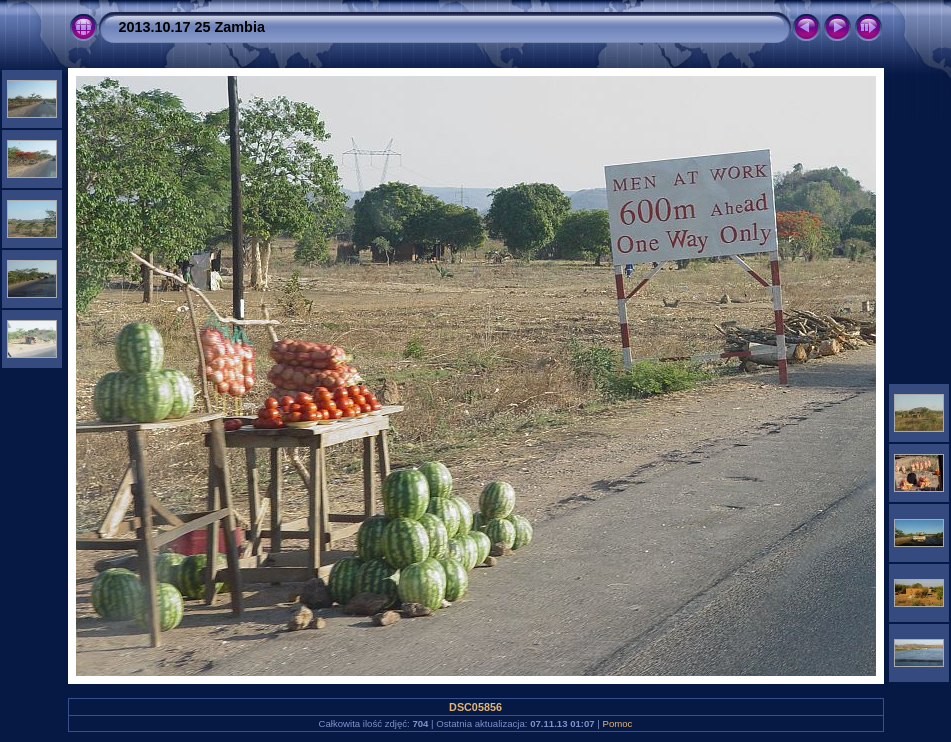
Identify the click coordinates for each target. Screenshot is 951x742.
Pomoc (618, 723)
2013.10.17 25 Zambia (192, 27)
